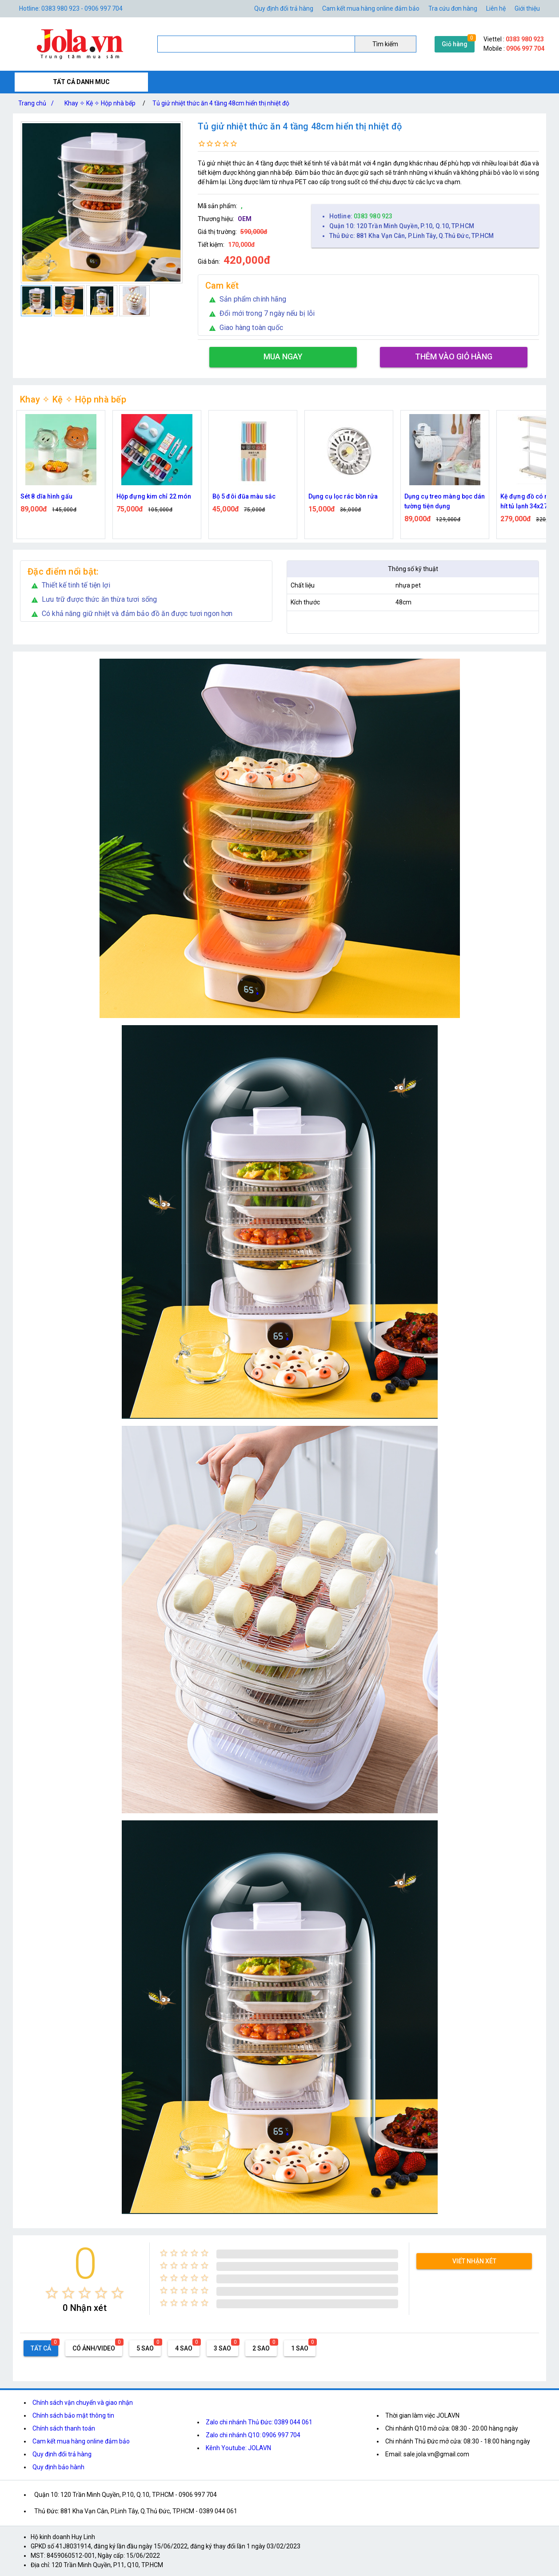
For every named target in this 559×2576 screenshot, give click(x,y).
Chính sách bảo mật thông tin (73, 2415)
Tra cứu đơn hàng (452, 8)
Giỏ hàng (454, 44)
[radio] (52, 2293)
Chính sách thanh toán (63, 2428)
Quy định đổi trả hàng (283, 8)
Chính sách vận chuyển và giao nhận (82, 2402)
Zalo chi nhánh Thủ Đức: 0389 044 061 (259, 2422)
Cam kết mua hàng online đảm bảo (370, 8)
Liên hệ (496, 8)
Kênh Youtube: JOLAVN (238, 2447)
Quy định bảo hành (58, 2467)
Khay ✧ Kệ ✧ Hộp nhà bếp (100, 103)
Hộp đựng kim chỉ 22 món (249, 496)
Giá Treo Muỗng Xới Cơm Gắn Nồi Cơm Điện (56, 501)
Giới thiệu (527, 8)
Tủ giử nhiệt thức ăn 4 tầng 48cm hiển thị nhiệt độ (220, 103)
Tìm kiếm (385, 44)
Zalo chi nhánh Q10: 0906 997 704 (253, 2435)
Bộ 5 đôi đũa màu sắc (339, 496)
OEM (245, 218)
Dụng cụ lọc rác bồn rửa (439, 496)
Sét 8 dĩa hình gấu (142, 496)
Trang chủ (37, 103)
